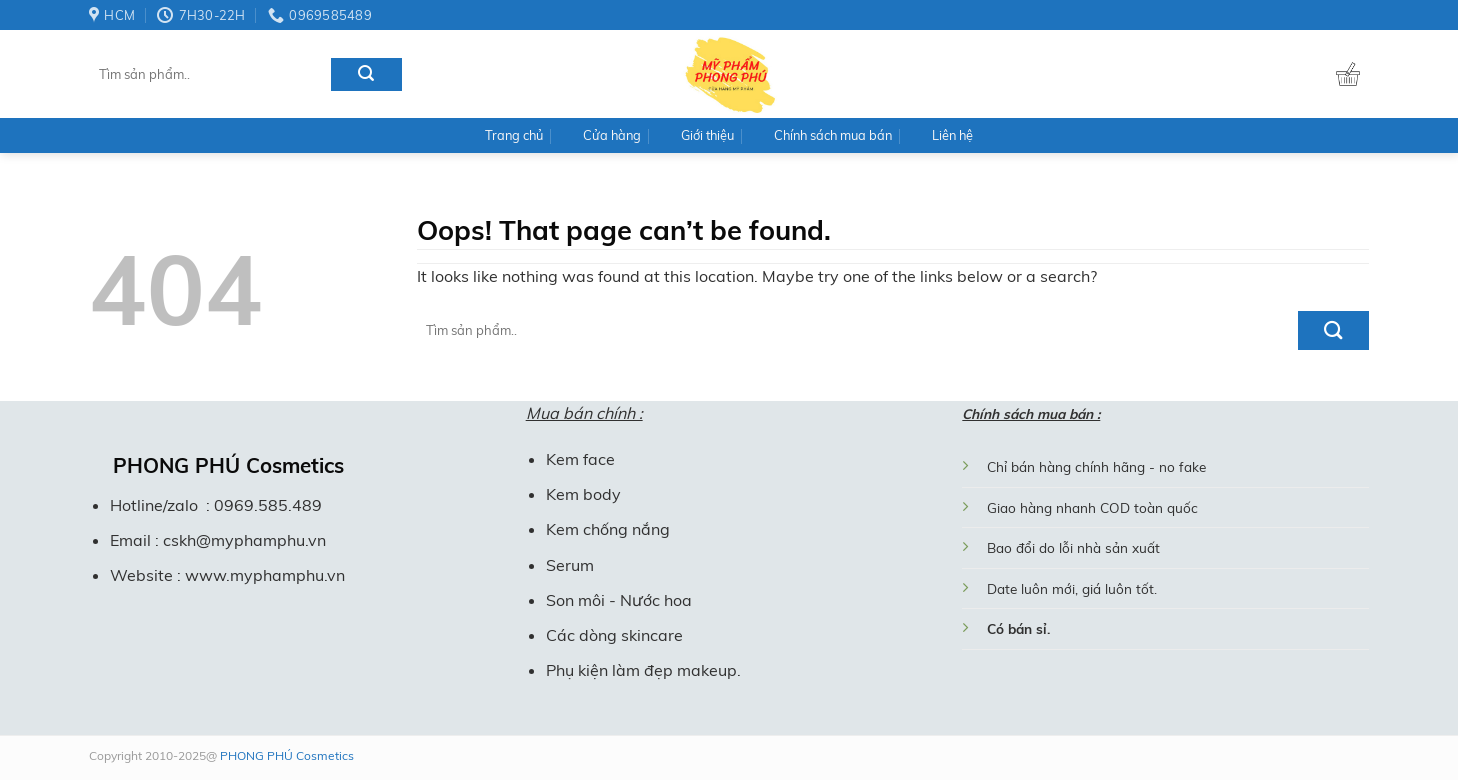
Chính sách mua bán (833, 135)
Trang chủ (514, 135)
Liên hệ (952, 135)
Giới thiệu (707, 135)
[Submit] (366, 74)
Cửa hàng (612, 135)
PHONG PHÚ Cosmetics (285, 755)
